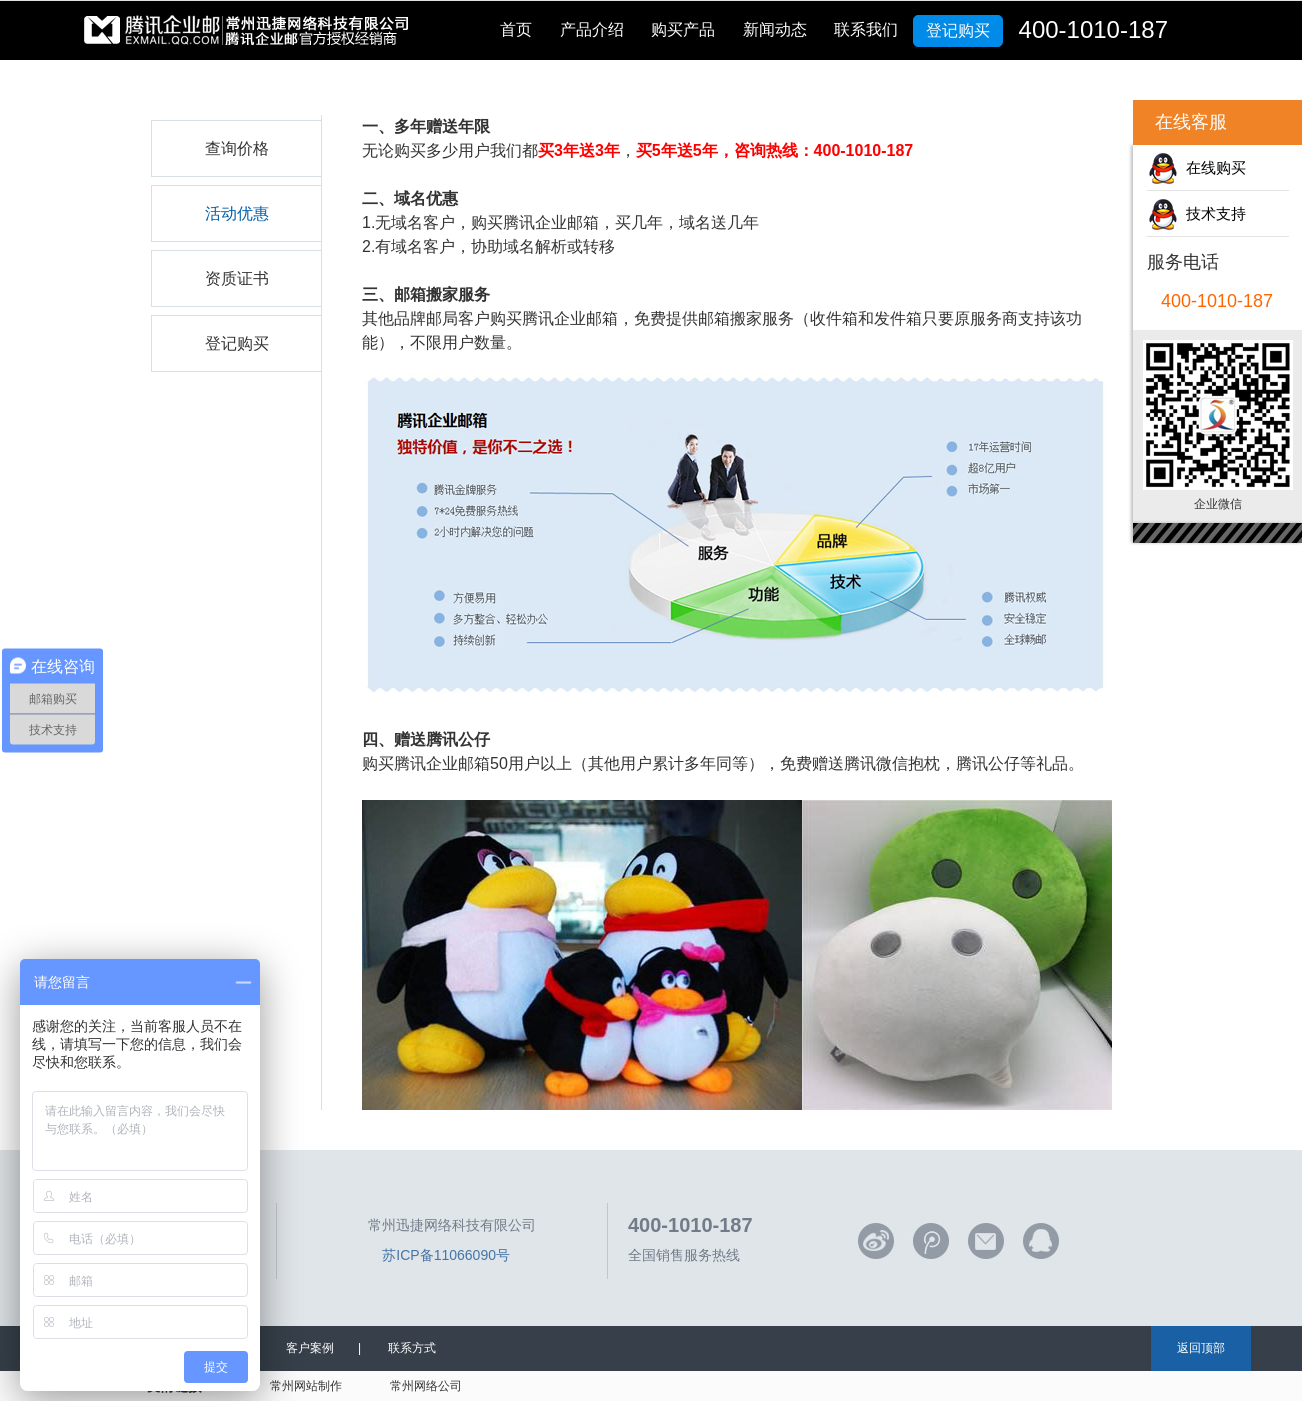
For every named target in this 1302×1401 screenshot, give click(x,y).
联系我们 (866, 29)
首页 (516, 29)
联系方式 (412, 1348)
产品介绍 (592, 29)
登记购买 (958, 30)
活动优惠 (237, 213)
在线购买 (1212, 167)
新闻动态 (775, 29)
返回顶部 (1201, 1348)
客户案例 (310, 1348)
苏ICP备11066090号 (446, 1255)
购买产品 (683, 29)
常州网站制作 (306, 1386)
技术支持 (1212, 213)
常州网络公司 (426, 1386)
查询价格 (237, 148)
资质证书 (237, 278)
